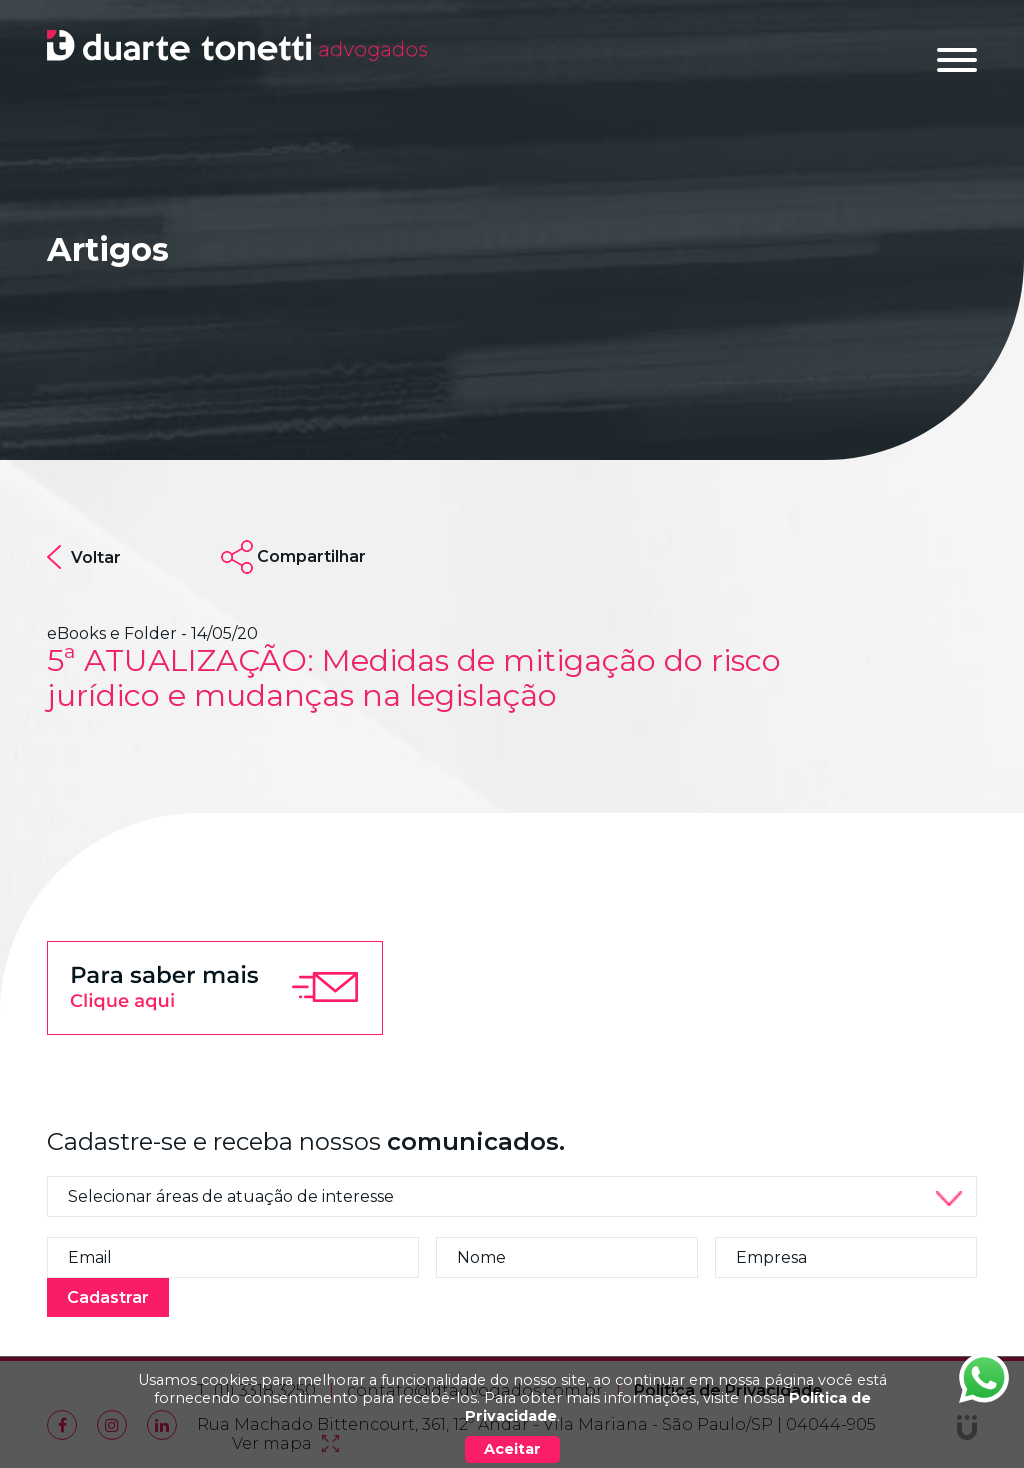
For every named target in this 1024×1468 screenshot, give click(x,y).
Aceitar (512, 1449)
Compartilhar (311, 556)
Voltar (84, 557)
